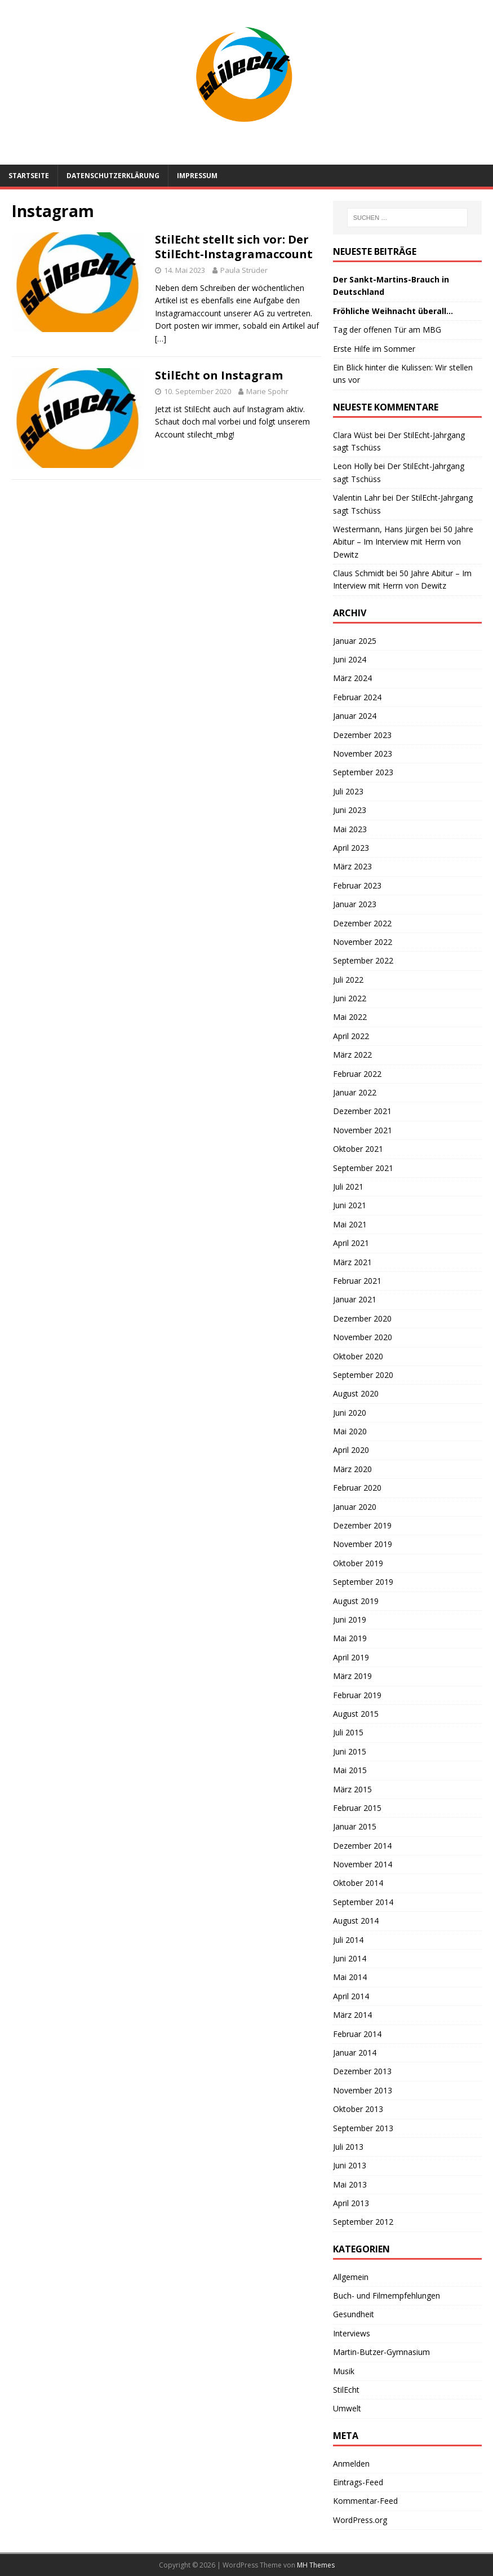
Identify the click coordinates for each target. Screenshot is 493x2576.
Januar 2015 (354, 1826)
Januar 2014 (354, 2052)
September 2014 (363, 1902)
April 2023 (351, 847)
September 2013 (363, 2128)
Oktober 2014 (358, 1882)
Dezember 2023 (362, 735)
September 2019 (363, 1581)
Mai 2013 (350, 2184)
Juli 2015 (348, 1732)
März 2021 (352, 1262)
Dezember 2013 (362, 2071)
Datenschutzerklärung (112, 175)
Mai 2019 (350, 1638)
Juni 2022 (349, 998)
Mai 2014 (350, 1977)
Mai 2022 (350, 1016)
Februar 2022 (357, 1073)
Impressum (197, 175)
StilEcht (346, 2389)
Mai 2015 (350, 1770)
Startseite (28, 175)
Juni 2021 (349, 1205)
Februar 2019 (357, 1695)
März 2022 (352, 1054)
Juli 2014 (348, 1939)
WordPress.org (360, 2520)
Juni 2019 (349, 1619)
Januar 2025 (354, 640)
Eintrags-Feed (358, 2482)
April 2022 (351, 1036)
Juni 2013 (349, 2165)
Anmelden (351, 2463)
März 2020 (352, 1469)
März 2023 (352, 866)
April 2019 (351, 1657)
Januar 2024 (354, 715)
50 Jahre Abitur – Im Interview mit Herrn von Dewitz (403, 542)
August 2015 (356, 1713)
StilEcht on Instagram (219, 375)
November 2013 (362, 2090)
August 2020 (356, 1393)
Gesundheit (353, 2314)
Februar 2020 (357, 1487)
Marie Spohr (267, 391)
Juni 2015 (349, 1751)
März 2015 (352, 1789)
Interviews (351, 2333)
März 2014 (352, 2014)
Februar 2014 (357, 2034)
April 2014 (351, 1996)
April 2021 (351, 1243)
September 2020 (363, 1374)
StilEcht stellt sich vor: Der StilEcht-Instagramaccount (234, 247)
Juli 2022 (348, 979)
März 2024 (352, 678)
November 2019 (362, 1544)
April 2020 (351, 1449)
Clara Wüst (352, 435)
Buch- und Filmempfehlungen (386, 2295)
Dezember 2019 (362, 1525)
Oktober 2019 (358, 1563)
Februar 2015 (357, 1807)
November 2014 (362, 1864)
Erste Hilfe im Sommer (374, 348)
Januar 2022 (354, 1092)
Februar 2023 (357, 885)
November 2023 (362, 753)
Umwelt (347, 2408)
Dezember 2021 (362, 1111)
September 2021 (363, 1168)
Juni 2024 (349, 659)
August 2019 (356, 1601)
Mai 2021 (350, 1224)
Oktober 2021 (358, 1148)
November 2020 (362, 1337)
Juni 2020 (349, 1412)
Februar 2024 (357, 697)
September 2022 (363, 960)
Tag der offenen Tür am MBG (387, 329)
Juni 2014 (349, 1958)
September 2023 (363, 772)
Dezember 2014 (362, 1845)
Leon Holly (352, 466)
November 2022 (362, 941)
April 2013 (351, 2203)
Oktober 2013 (358, 2109)
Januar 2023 (354, 904)
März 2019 (352, 1676)
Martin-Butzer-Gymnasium (381, 2352)
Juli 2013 (348, 2146)
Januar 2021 (354, 1299)
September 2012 (363, 2221)
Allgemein (350, 2277)
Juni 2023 (349, 810)
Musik (343, 2371)
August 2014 (356, 1920)
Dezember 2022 (362, 923)
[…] (160, 338)
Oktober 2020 (358, 1356)
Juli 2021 (348, 1186)
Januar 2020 (354, 1506)
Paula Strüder (244, 270)
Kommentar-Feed (365, 2500)
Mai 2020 (350, 1431)
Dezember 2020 (362, 1318)
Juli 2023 (348, 791)
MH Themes (316, 2565)
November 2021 (362, 1130)
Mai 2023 (350, 829)
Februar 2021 (357, 1280)
